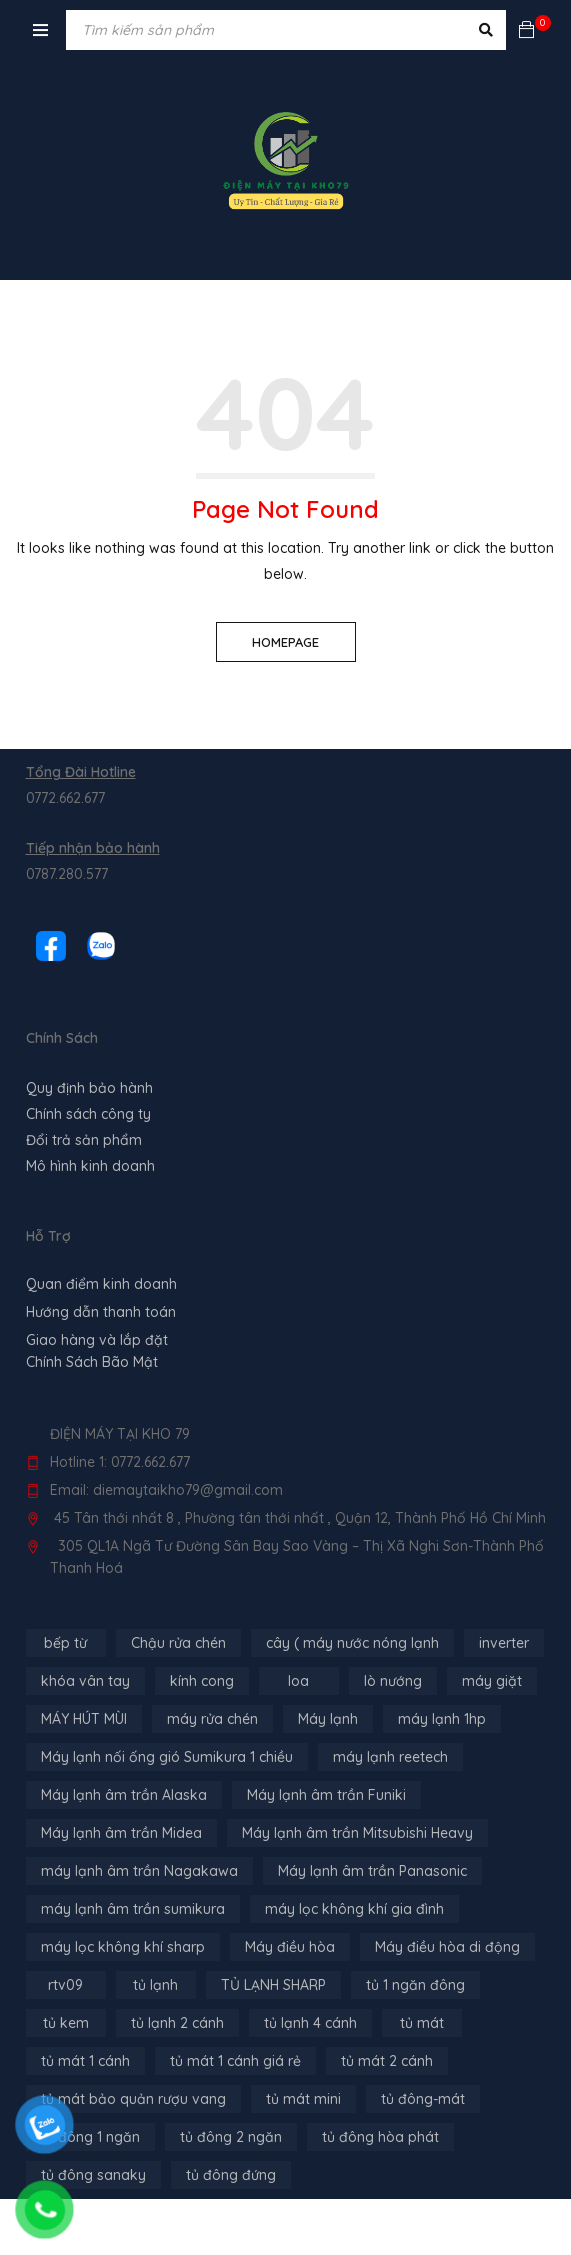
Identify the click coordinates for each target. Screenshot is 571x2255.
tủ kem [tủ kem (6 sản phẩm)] (66, 2023)
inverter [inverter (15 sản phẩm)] (504, 1643)
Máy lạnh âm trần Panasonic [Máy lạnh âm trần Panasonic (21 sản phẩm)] (372, 1871)
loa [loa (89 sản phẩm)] (298, 1681)
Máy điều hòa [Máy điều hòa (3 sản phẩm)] (290, 1947)
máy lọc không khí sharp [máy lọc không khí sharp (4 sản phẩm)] (123, 1947)
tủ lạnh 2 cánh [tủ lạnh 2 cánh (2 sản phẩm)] (177, 2023)
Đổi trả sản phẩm (84, 1140)
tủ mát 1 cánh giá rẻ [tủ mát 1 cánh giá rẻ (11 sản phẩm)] (235, 2061)
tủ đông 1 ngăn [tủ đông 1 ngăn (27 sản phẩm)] (90, 2137)
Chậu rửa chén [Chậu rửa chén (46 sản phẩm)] (178, 1643)
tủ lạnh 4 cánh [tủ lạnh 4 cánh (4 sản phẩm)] (310, 2023)
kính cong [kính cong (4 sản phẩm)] (202, 1681)
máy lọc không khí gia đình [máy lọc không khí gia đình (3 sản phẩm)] (354, 1909)
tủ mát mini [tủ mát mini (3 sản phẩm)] (303, 2099)
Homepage (285, 642)
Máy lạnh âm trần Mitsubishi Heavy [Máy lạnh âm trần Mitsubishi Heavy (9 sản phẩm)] (357, 1833)
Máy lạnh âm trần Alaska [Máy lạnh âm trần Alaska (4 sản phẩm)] (124, 1795)
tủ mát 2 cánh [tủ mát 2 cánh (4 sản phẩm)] (387, 2061)
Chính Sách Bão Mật (92, 1362)
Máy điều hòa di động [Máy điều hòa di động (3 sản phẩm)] (447, 1947)
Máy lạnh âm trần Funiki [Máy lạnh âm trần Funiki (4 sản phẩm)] (326, 1795)
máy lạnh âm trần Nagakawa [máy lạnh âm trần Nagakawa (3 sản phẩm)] (139, 1871)
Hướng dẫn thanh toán (101, 1312)
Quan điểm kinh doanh (101, 1284)
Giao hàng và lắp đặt (97, 1340)
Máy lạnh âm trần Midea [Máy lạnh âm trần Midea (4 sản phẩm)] (121, 1833)
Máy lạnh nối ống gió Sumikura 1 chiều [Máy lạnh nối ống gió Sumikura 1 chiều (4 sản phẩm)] (167, 1757)
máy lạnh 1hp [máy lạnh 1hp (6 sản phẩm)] (442, 1719)
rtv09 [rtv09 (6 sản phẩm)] (65, 1985)
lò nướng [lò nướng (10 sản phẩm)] (393, 1681)
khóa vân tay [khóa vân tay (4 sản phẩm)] (85, 1681)
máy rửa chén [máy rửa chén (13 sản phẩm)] (212, 1719)
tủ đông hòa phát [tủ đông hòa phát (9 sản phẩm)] (380, 2137)
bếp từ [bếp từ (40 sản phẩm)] (65, 1643)
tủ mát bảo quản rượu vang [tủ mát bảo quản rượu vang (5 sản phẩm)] (133, 2099)
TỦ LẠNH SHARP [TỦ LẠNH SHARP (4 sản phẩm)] (273, 1985)
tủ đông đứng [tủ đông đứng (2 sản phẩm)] (231, 2175)
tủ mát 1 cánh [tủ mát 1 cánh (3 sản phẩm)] (85, 2061)
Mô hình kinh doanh (90, 1166)
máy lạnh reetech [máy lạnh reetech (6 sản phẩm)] (390, 1757)
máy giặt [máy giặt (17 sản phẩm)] (492, 1681)
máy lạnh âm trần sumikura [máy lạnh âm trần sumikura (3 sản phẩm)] (133, 1909)
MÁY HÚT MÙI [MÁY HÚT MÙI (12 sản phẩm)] (84, 1719)
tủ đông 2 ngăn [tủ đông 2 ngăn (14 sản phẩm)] (231, 2137)
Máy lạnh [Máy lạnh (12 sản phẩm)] (328, 1719)
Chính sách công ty (88, 1114)
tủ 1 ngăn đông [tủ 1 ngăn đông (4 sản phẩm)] (415, 1985)
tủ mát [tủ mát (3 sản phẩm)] (422, 2023)
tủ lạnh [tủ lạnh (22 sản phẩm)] (155, 1985)
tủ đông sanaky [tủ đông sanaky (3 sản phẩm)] (93, 2175)
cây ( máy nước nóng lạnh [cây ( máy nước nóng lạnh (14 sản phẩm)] (352, 1643)
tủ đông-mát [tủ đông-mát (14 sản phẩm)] (423, 2099)
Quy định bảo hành (89, 1088)
